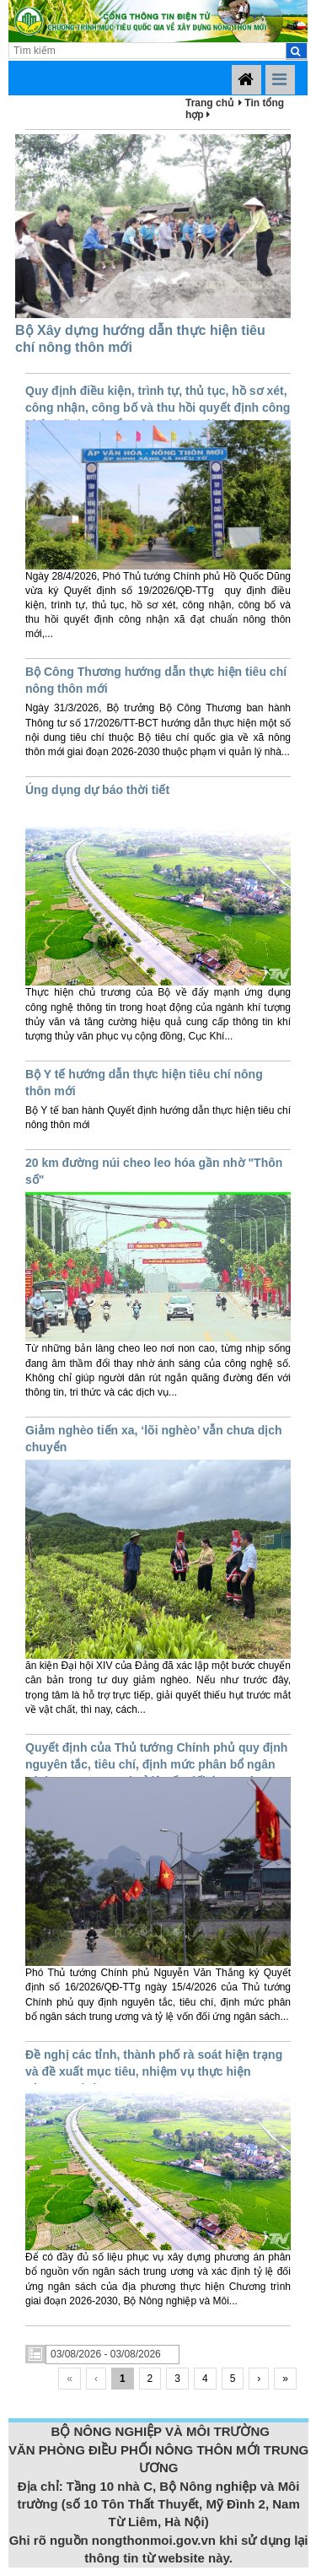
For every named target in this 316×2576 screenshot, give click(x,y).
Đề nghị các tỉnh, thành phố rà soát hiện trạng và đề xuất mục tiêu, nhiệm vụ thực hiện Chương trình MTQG (153, 2071)
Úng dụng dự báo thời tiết (97, 790)
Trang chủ (209, 103)
